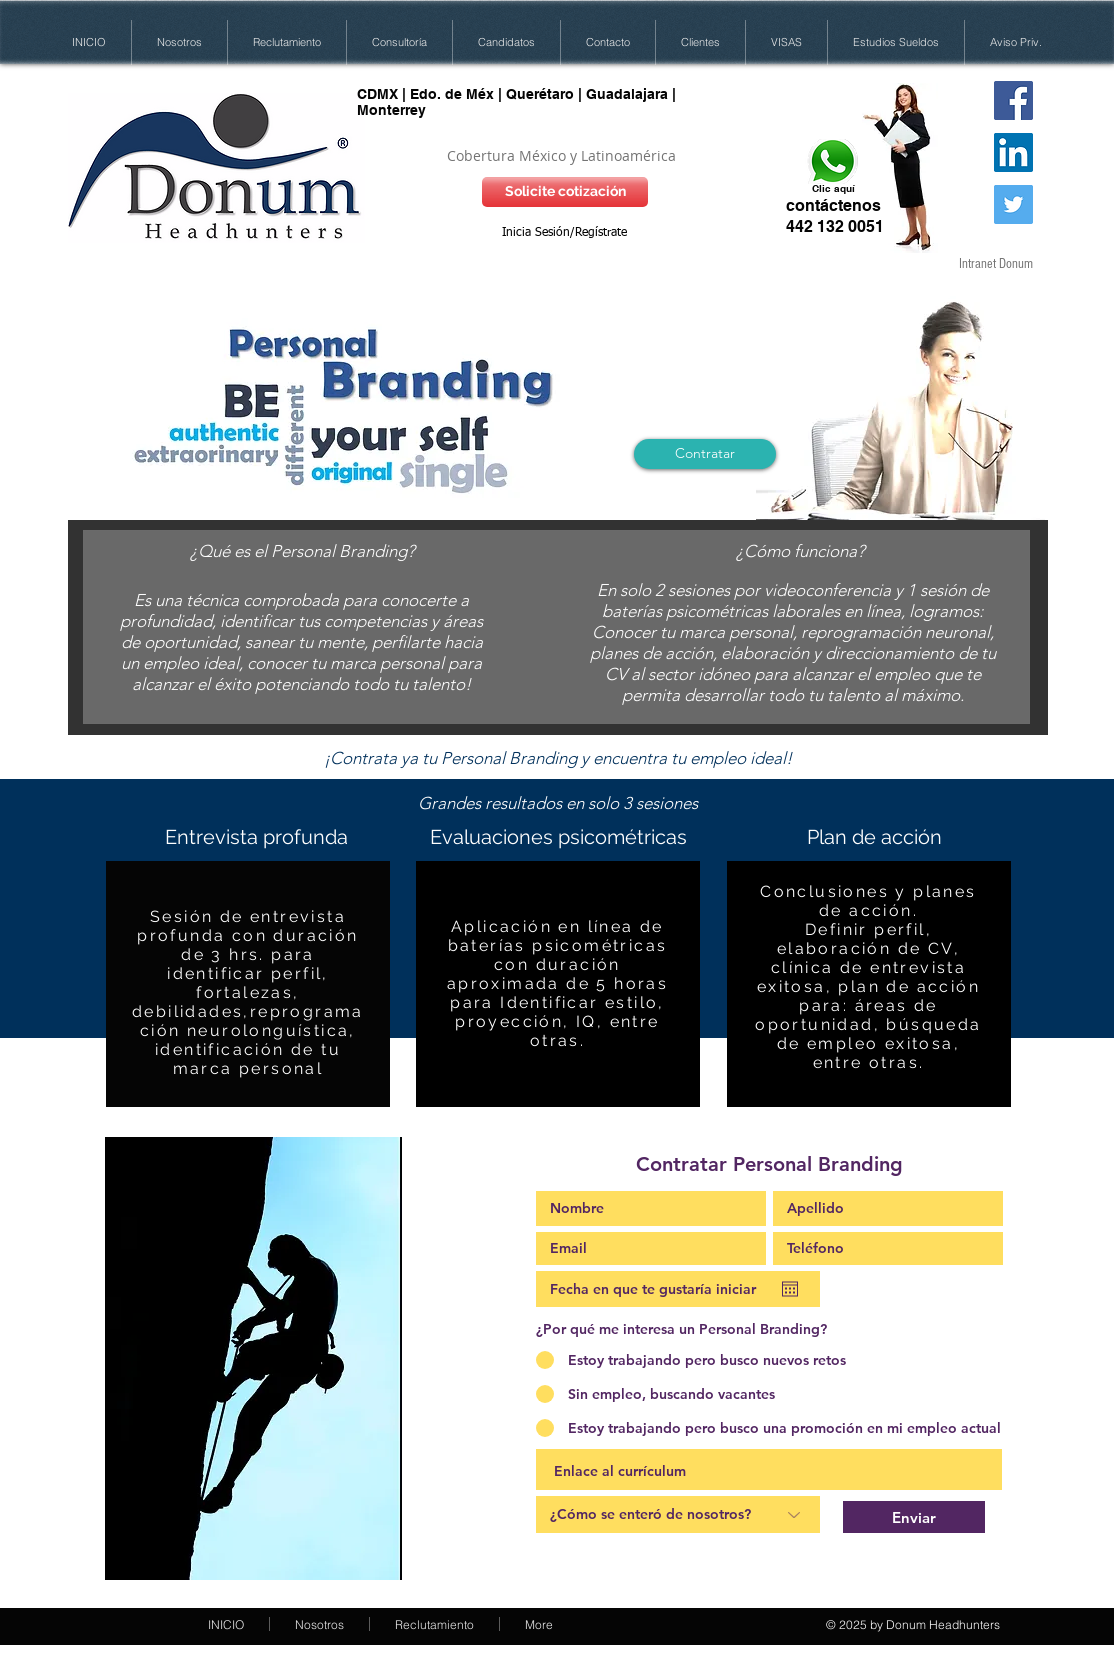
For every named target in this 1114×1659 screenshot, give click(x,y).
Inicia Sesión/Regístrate (564, 233)
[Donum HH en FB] (1013, 100)
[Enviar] (914, 1517)
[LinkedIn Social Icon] (1013, 152)
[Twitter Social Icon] (1013, 204)
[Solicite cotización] (565, 192)
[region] (248, 986)
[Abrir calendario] (790, 1289)
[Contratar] (705, 454)
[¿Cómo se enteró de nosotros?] (678, 1514)
